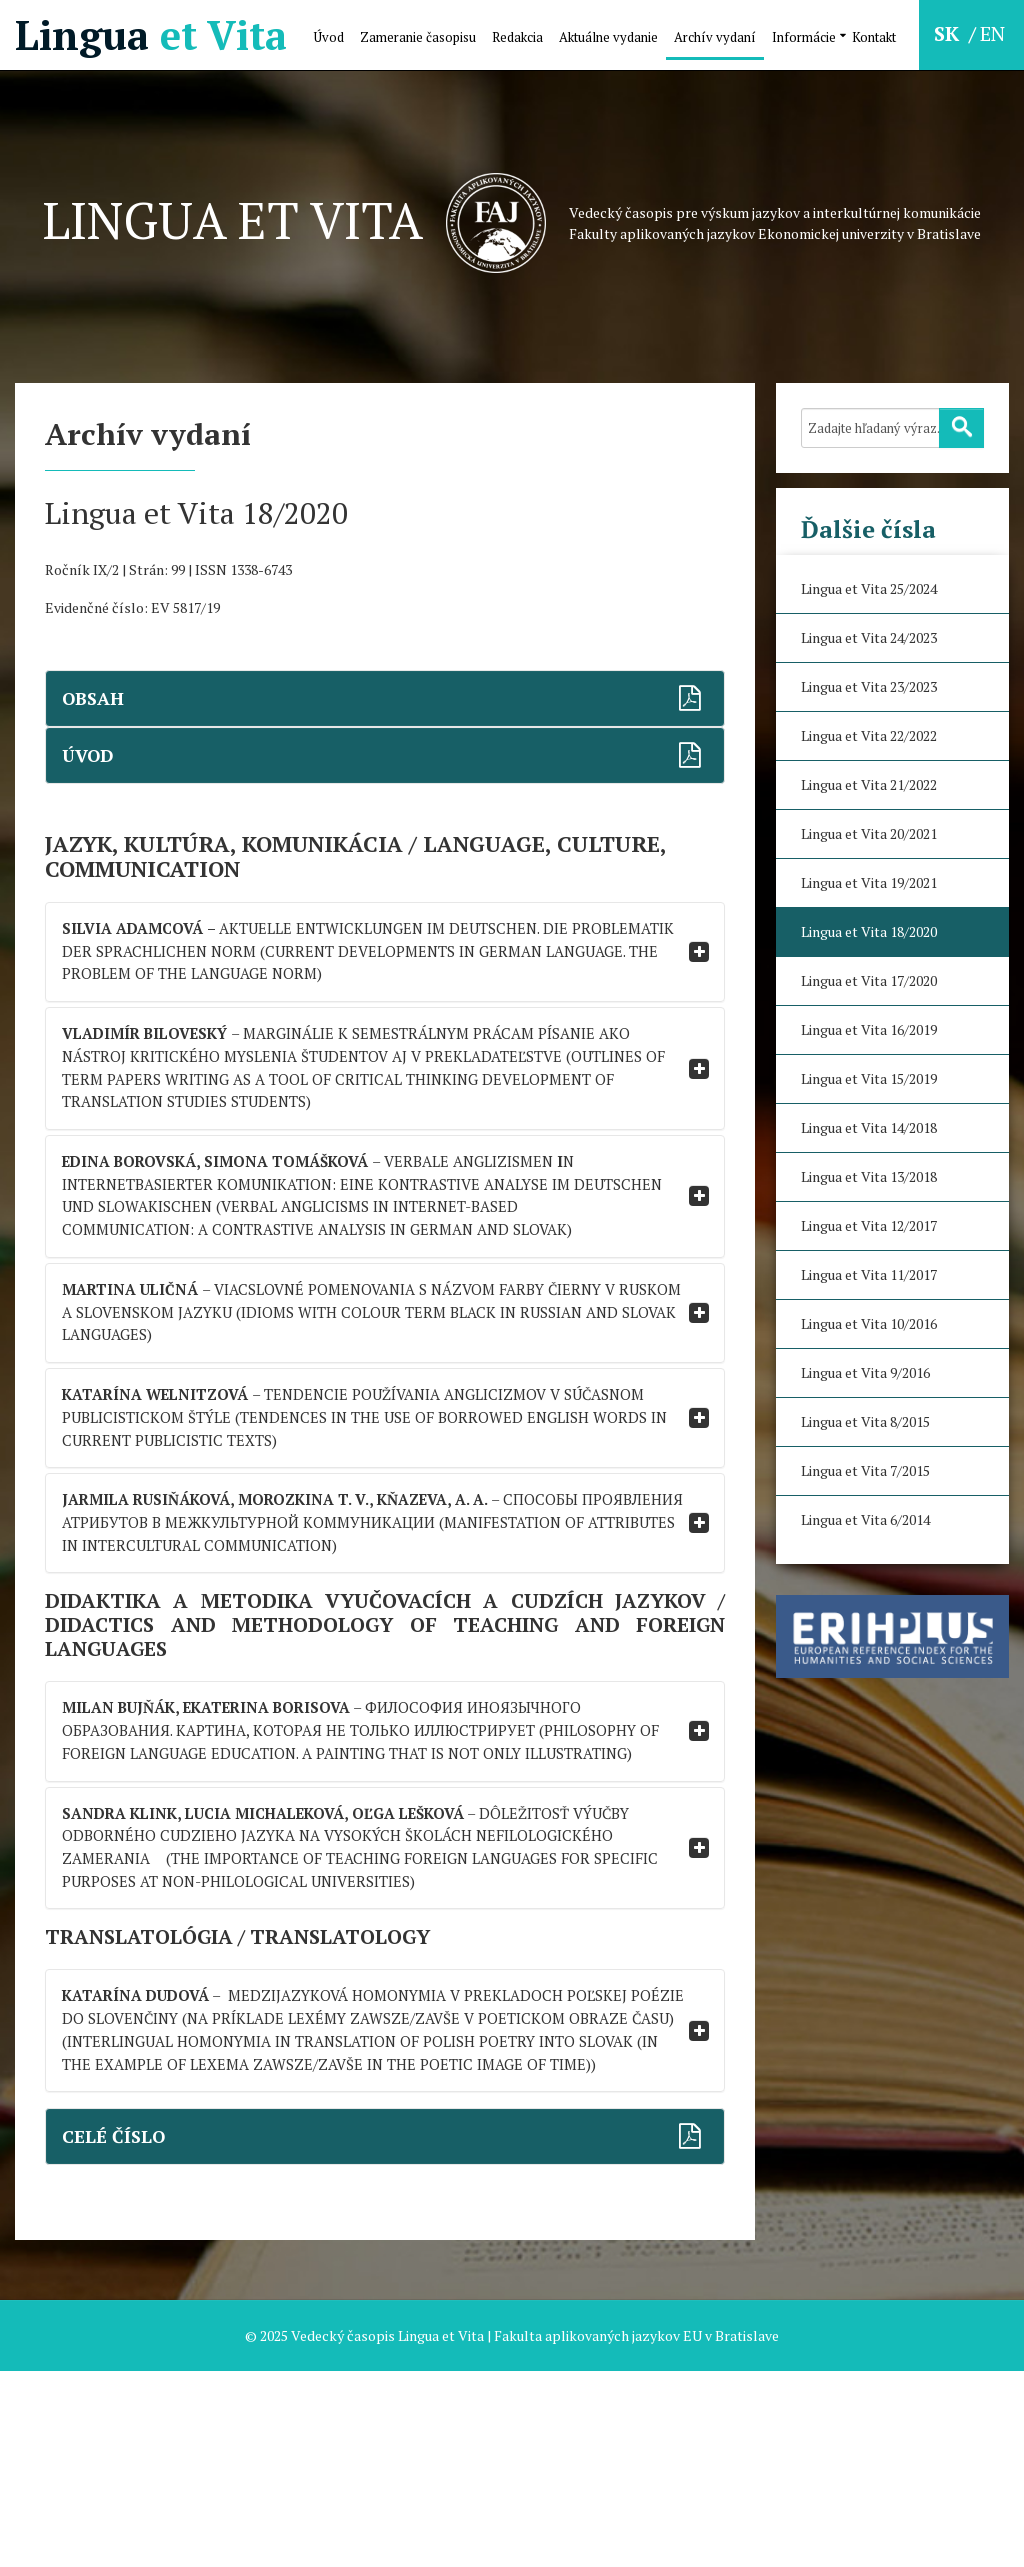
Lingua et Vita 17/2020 (869, 980)
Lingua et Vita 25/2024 (869, 588)
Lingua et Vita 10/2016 (869, 1323)
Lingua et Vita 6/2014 (865, 1519)
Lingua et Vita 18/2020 (869, 931)
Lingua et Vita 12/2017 (869, 1225)
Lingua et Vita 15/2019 (869, 1078)
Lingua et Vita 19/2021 (869, 882)
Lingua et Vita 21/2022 (869, 784)
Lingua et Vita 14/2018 (869, 1127)
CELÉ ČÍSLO (116, 2332)
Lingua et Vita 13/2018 (869, 1176)
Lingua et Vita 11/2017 (869, 1274)
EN (992, 33)
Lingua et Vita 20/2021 (869, 833)
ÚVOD (90, 755)
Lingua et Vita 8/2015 (865, 1421)
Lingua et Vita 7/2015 (865, 1470)
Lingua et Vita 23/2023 (869, 686)
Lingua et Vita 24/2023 (869, 637)
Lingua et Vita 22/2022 (869, 735)
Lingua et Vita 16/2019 (869, 1029)
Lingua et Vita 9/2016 (865, 1372)
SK (949, 33)
